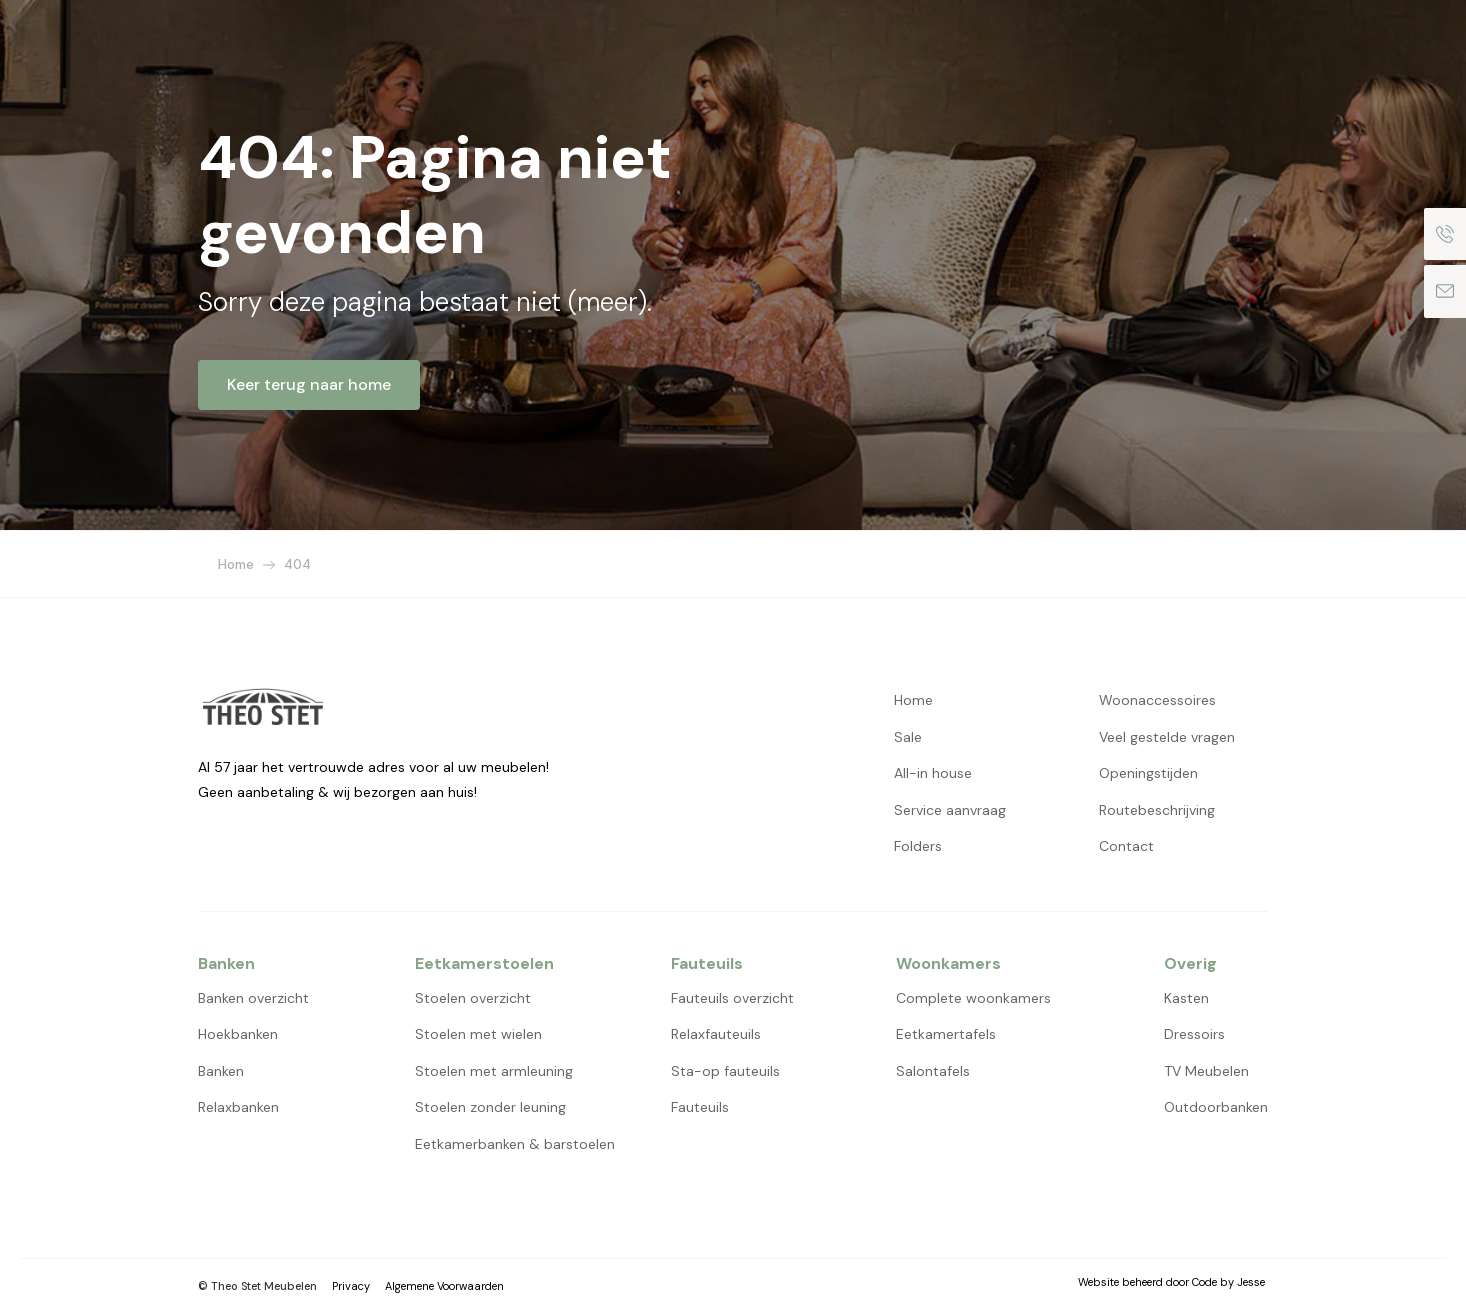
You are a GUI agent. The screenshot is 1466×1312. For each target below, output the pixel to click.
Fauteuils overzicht (732, 998)
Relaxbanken (238, 1107)
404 (297, 564)
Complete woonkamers (973, 998)
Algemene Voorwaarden (444, 1286)
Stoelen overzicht (473, 998)
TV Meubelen (1206, 1071)
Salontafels (933, 1071)
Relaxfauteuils (716, 1034)
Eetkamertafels (946, 1034)
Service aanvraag (950, 810)
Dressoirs (1194, 1034)
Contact (1126, 846)
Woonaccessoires (1157, 700)
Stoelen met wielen (478, 1034)
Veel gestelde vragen (1167, 737)
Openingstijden (1148, 773)
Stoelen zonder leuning (490, 1107)
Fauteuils (700, 1107)
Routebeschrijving (1157, 810)
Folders (918, 846)
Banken (221, 1071)
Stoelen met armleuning (494, 1071)
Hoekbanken (238, 1034)
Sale (908, 737)
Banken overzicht (253, 998)
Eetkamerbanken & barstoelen (515, 1144)
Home (236, 564)
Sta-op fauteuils (725, 1071)
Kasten (1186, 998)
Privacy (351, 1286)
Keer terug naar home (309, 384)
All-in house (933, 773)
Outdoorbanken (1216, 1107)
